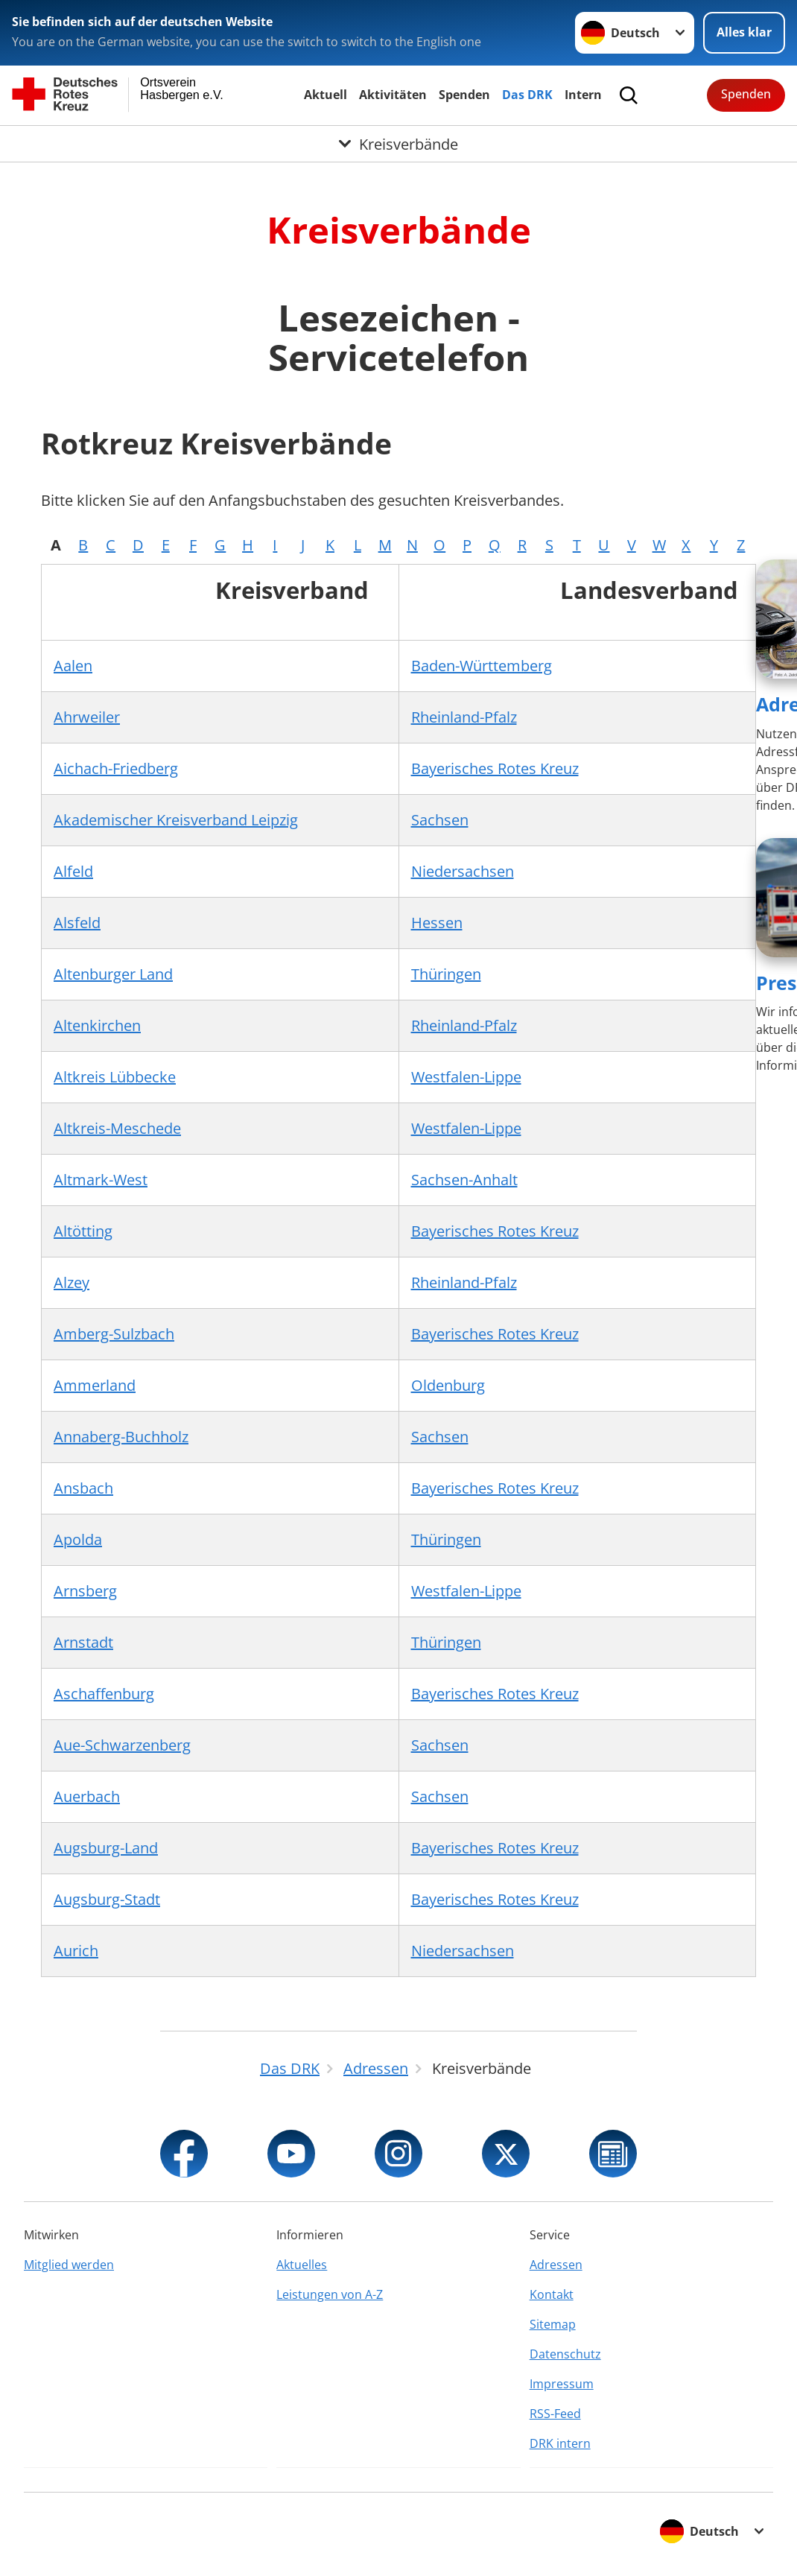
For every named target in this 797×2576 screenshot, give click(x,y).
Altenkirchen (97, 1025)
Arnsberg (85, 1591)
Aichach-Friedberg (116, 768)
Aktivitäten (393, 94)
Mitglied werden (69, 2264)
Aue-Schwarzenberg (122, 1745)
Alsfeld (77, 923)
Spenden (464, 94)
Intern (583, 94)
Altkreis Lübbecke (115, 1077)
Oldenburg (448, 1385)
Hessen (437, 923)
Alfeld (73, 871)
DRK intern (560, 2443)
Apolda (78, 1539)
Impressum (562, 2384)
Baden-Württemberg (481, 666)
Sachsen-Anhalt (464, 1180)
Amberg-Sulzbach (114, 1334)
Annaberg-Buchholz (121, 1437)
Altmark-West (100, 1180)
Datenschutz (565, 2354)
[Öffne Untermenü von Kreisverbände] (398, 144)
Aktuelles (301, 2264)
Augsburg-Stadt (107, 1899)
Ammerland (95, 1385)
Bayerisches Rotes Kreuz (495, 768)
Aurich (76, 1951)
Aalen (73, 666)
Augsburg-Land (106, 1848)
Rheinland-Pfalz (464, 717)
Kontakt (552, 2294)
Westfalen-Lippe (466, 1077)
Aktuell (325, 94)
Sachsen (440, 820)
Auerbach (87, 1796)
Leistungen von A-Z (329, 2294)
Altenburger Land (113, 974)
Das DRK (527, 94)
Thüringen (446, 974)
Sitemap (553, 2324)
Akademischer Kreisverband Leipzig (176, 820)
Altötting (83, 1231)
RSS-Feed (555, 2413)
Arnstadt (83, 1642)
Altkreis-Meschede (117, 1128)
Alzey (71, 1282)
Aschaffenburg (104, 1694)
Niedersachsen (462, 871)
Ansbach (83, 1488)
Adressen (556, 2264)
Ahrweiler (87, 717)
